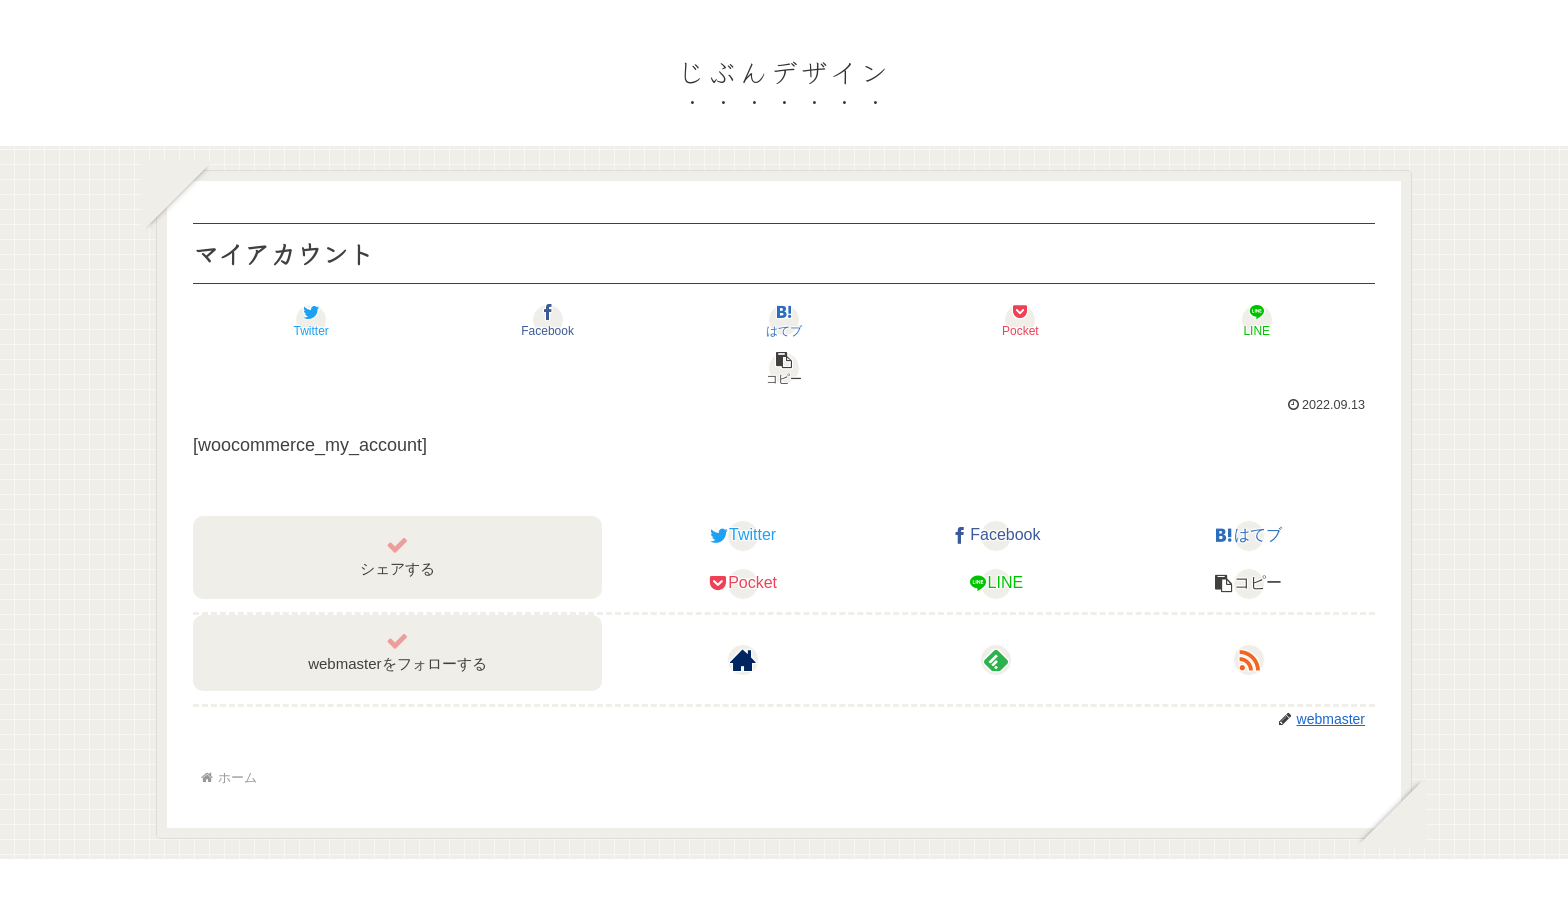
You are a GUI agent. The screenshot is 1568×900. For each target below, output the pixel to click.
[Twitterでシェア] (291, 320)
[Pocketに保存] (882, 320)
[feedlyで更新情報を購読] (996, 612)
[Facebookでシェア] (488, 320)
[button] (1276, 320)
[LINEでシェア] (1079, 320)
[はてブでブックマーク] (685, 320)
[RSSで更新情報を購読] (1249, 612)
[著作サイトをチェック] (743, 612)
